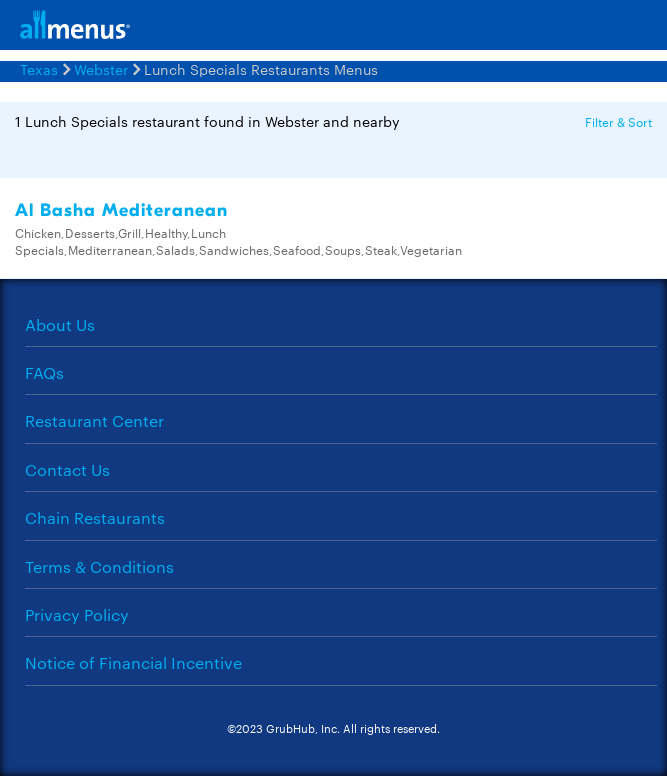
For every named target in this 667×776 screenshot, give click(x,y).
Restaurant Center (94, 420)
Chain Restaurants (95, 517)
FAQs (44, 372)
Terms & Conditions (99, 566)
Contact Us (67, 469)
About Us (60, 324)
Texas (39, 69)
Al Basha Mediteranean (121, 210)
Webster (101, 69)
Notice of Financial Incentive (133, 662)
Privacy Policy (77, 614)
